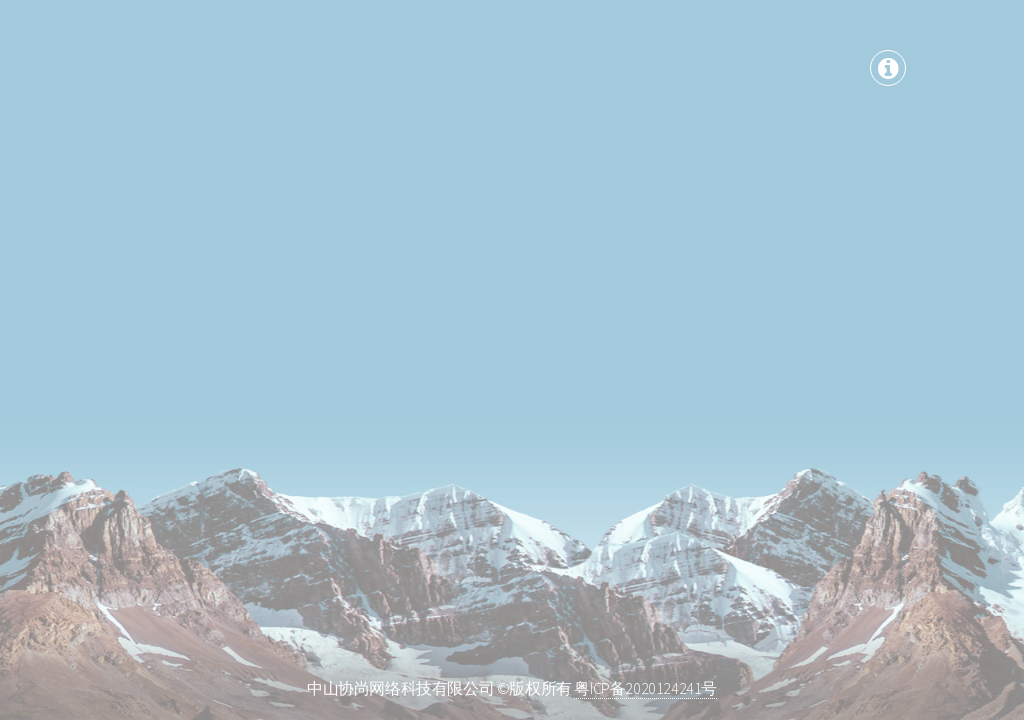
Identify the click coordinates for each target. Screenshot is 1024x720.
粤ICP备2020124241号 (645, 688)
